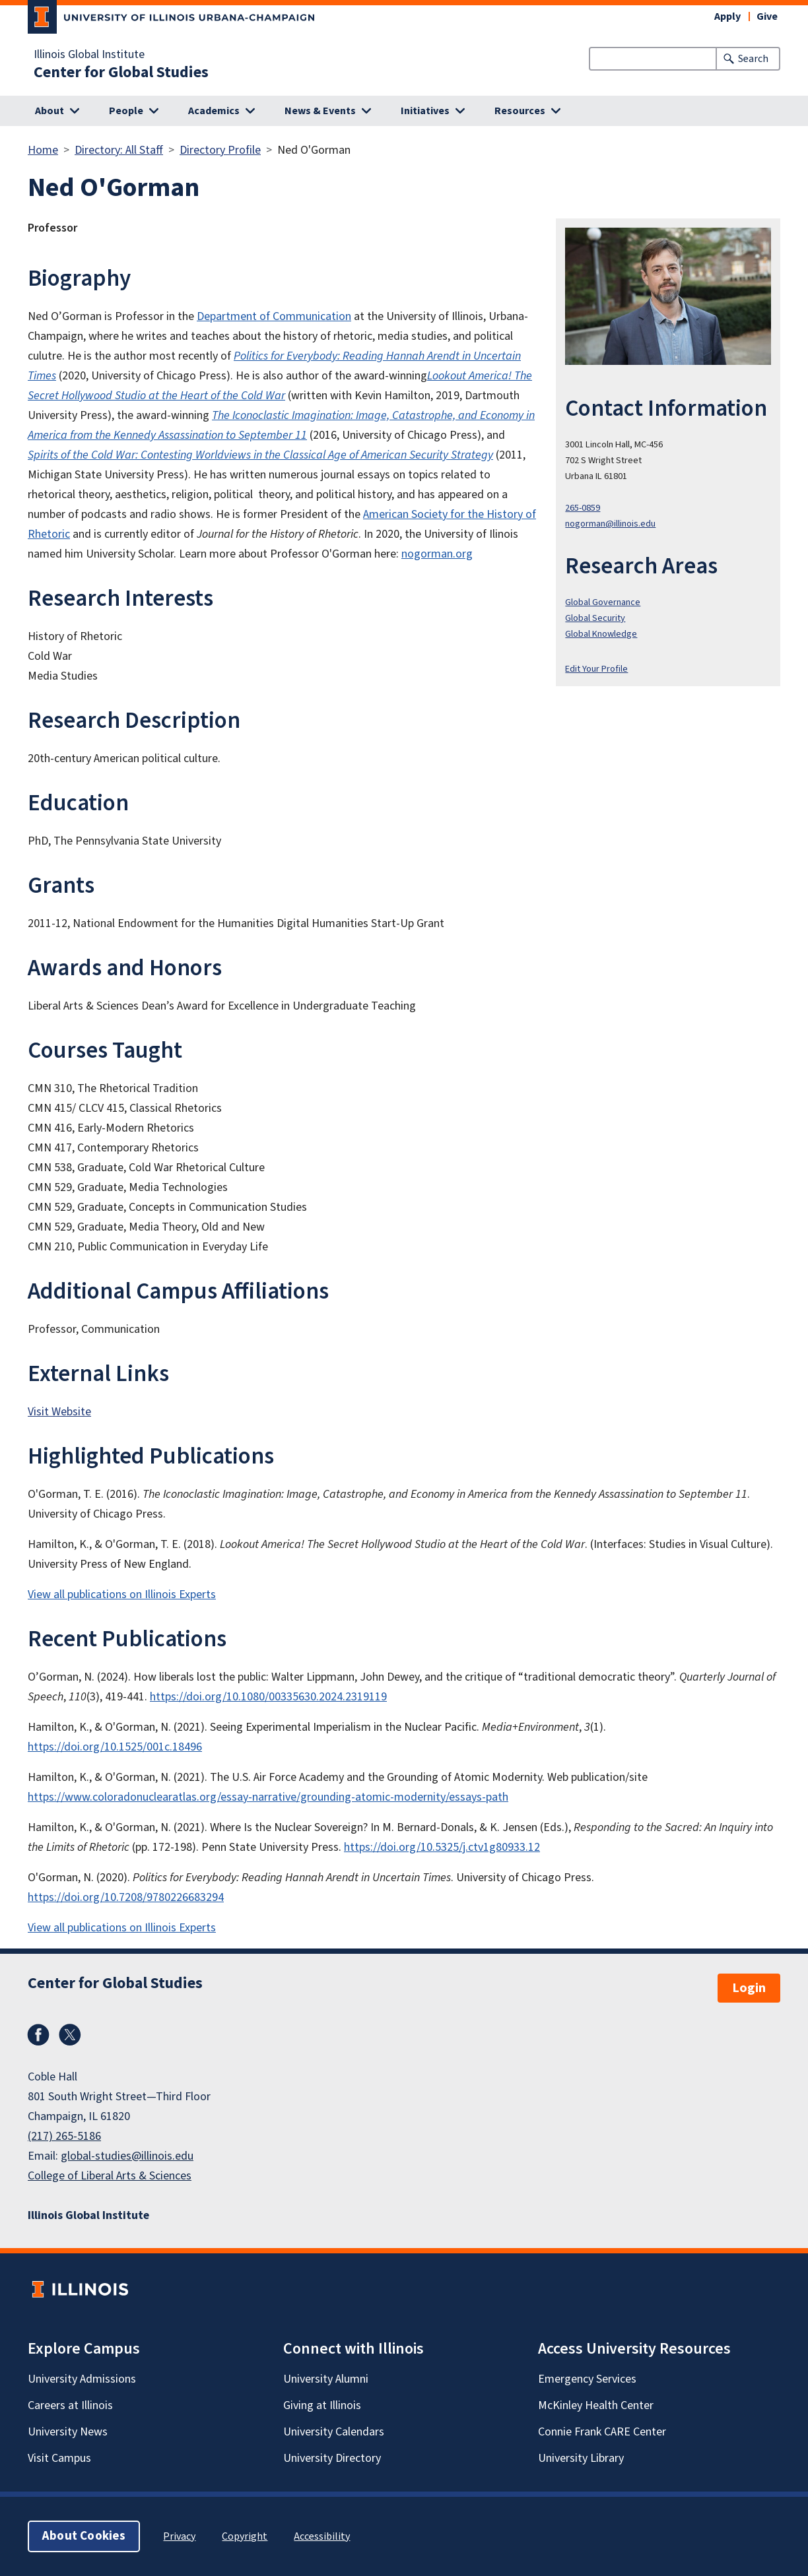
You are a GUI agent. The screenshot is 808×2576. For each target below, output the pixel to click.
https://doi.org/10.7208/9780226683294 (126, 1897)
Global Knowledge (601, 634)
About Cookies (83, 2536)
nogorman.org (437, 554)
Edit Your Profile (596, 669)
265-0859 (582, 508)
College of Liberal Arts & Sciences (109, 2176)
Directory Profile (220, 150)
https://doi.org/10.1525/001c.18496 (115, 1747)
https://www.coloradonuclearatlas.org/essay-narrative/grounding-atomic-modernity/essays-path (268, 1797)
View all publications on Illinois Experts (122, 1594)
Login (749, 1988)
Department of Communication (274, 316)
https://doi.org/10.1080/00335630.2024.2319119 (268, 1697)
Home (43, 150)
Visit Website (59, 1411)
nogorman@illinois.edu (610, 524)
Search (753, 58)
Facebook (38, 2034)
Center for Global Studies (121, 72)
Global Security (595, 618)
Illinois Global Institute (89, 55)
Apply (727, 16)
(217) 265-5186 (64, 2136)
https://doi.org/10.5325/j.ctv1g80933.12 (442, 1847)
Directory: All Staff (119, 150)
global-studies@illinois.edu (127, 2156)
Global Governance (602, 602)
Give (767, 16)
